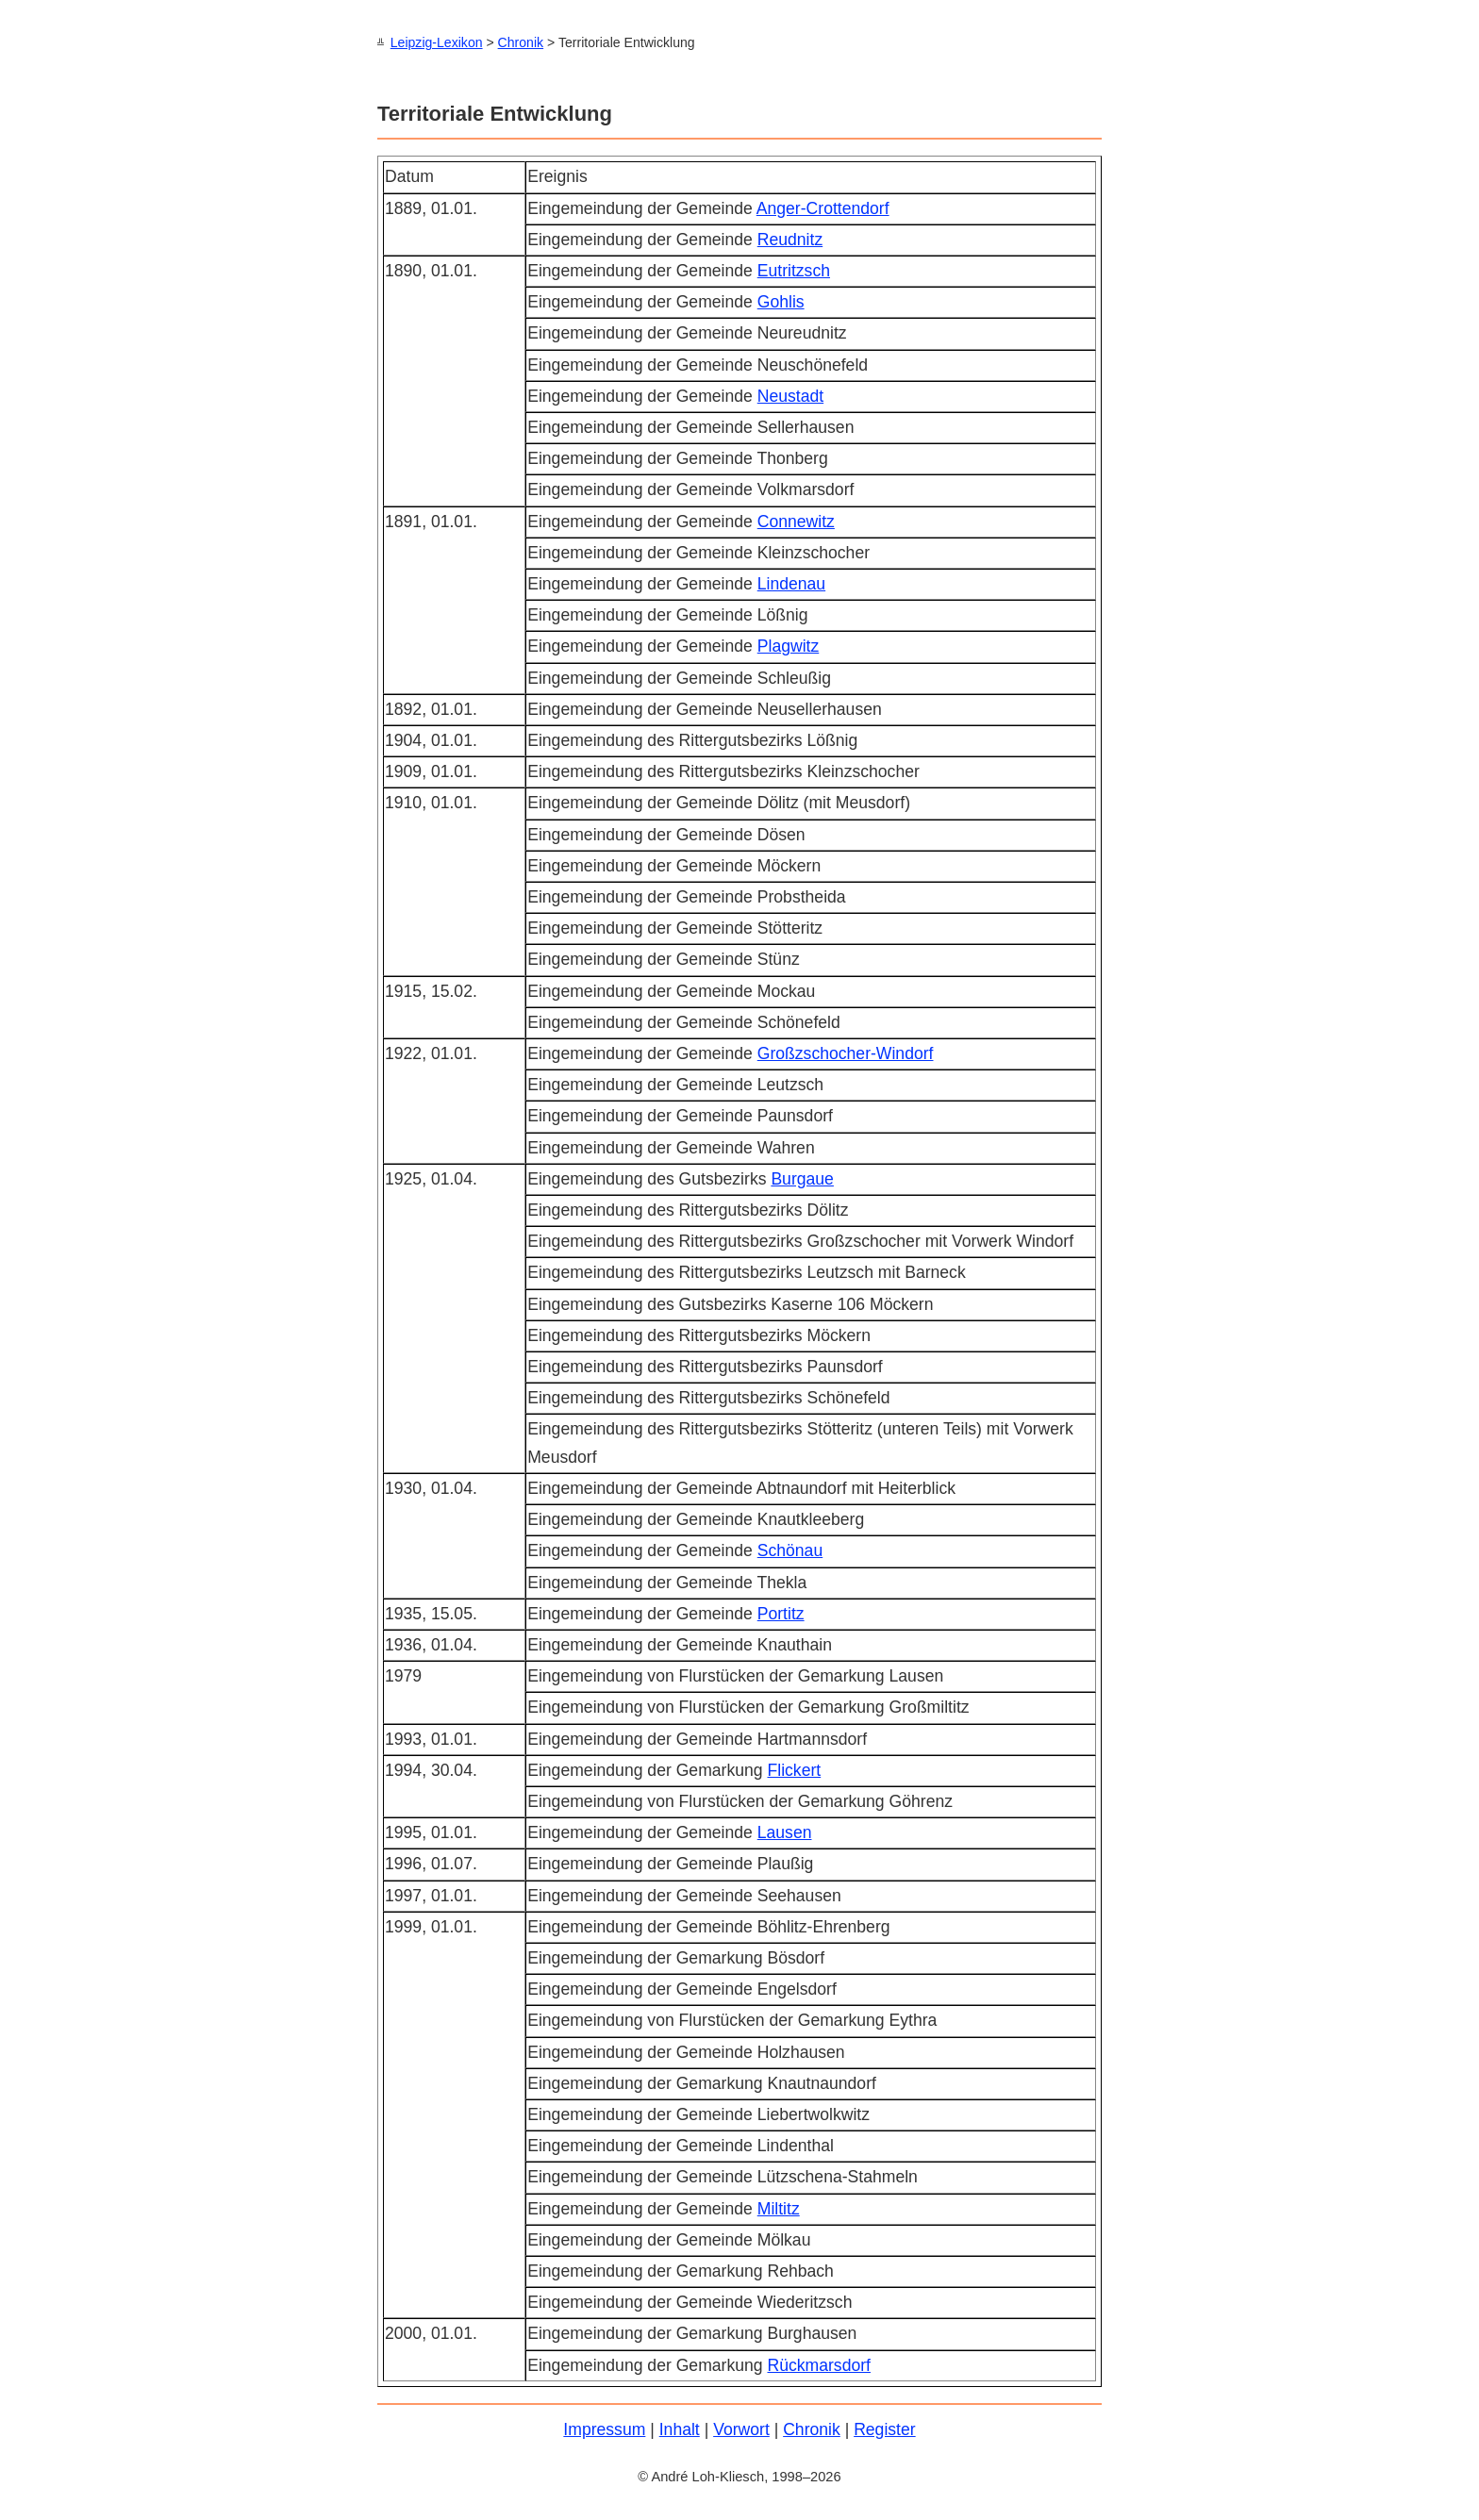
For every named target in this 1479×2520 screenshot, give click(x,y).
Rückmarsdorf (819, 2364)
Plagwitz (788, 645)
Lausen (784, 1831)
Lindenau (791, 582)
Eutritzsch (793, 269)
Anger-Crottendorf (822, 207)
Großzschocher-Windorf (845, 1052)
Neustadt (790, 395)
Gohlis (781, 300)
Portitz (781, 1612)
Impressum (604, 2428)
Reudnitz (790, 238)
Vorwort (741, 2428)
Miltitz (778, 2207)
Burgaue (802, 1178)
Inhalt (679, 2428)
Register (885, 2428)
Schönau (790, 1549)
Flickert (794, 1769)
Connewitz (796, 520)
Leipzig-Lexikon (437, 42)
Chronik (521, 42)
